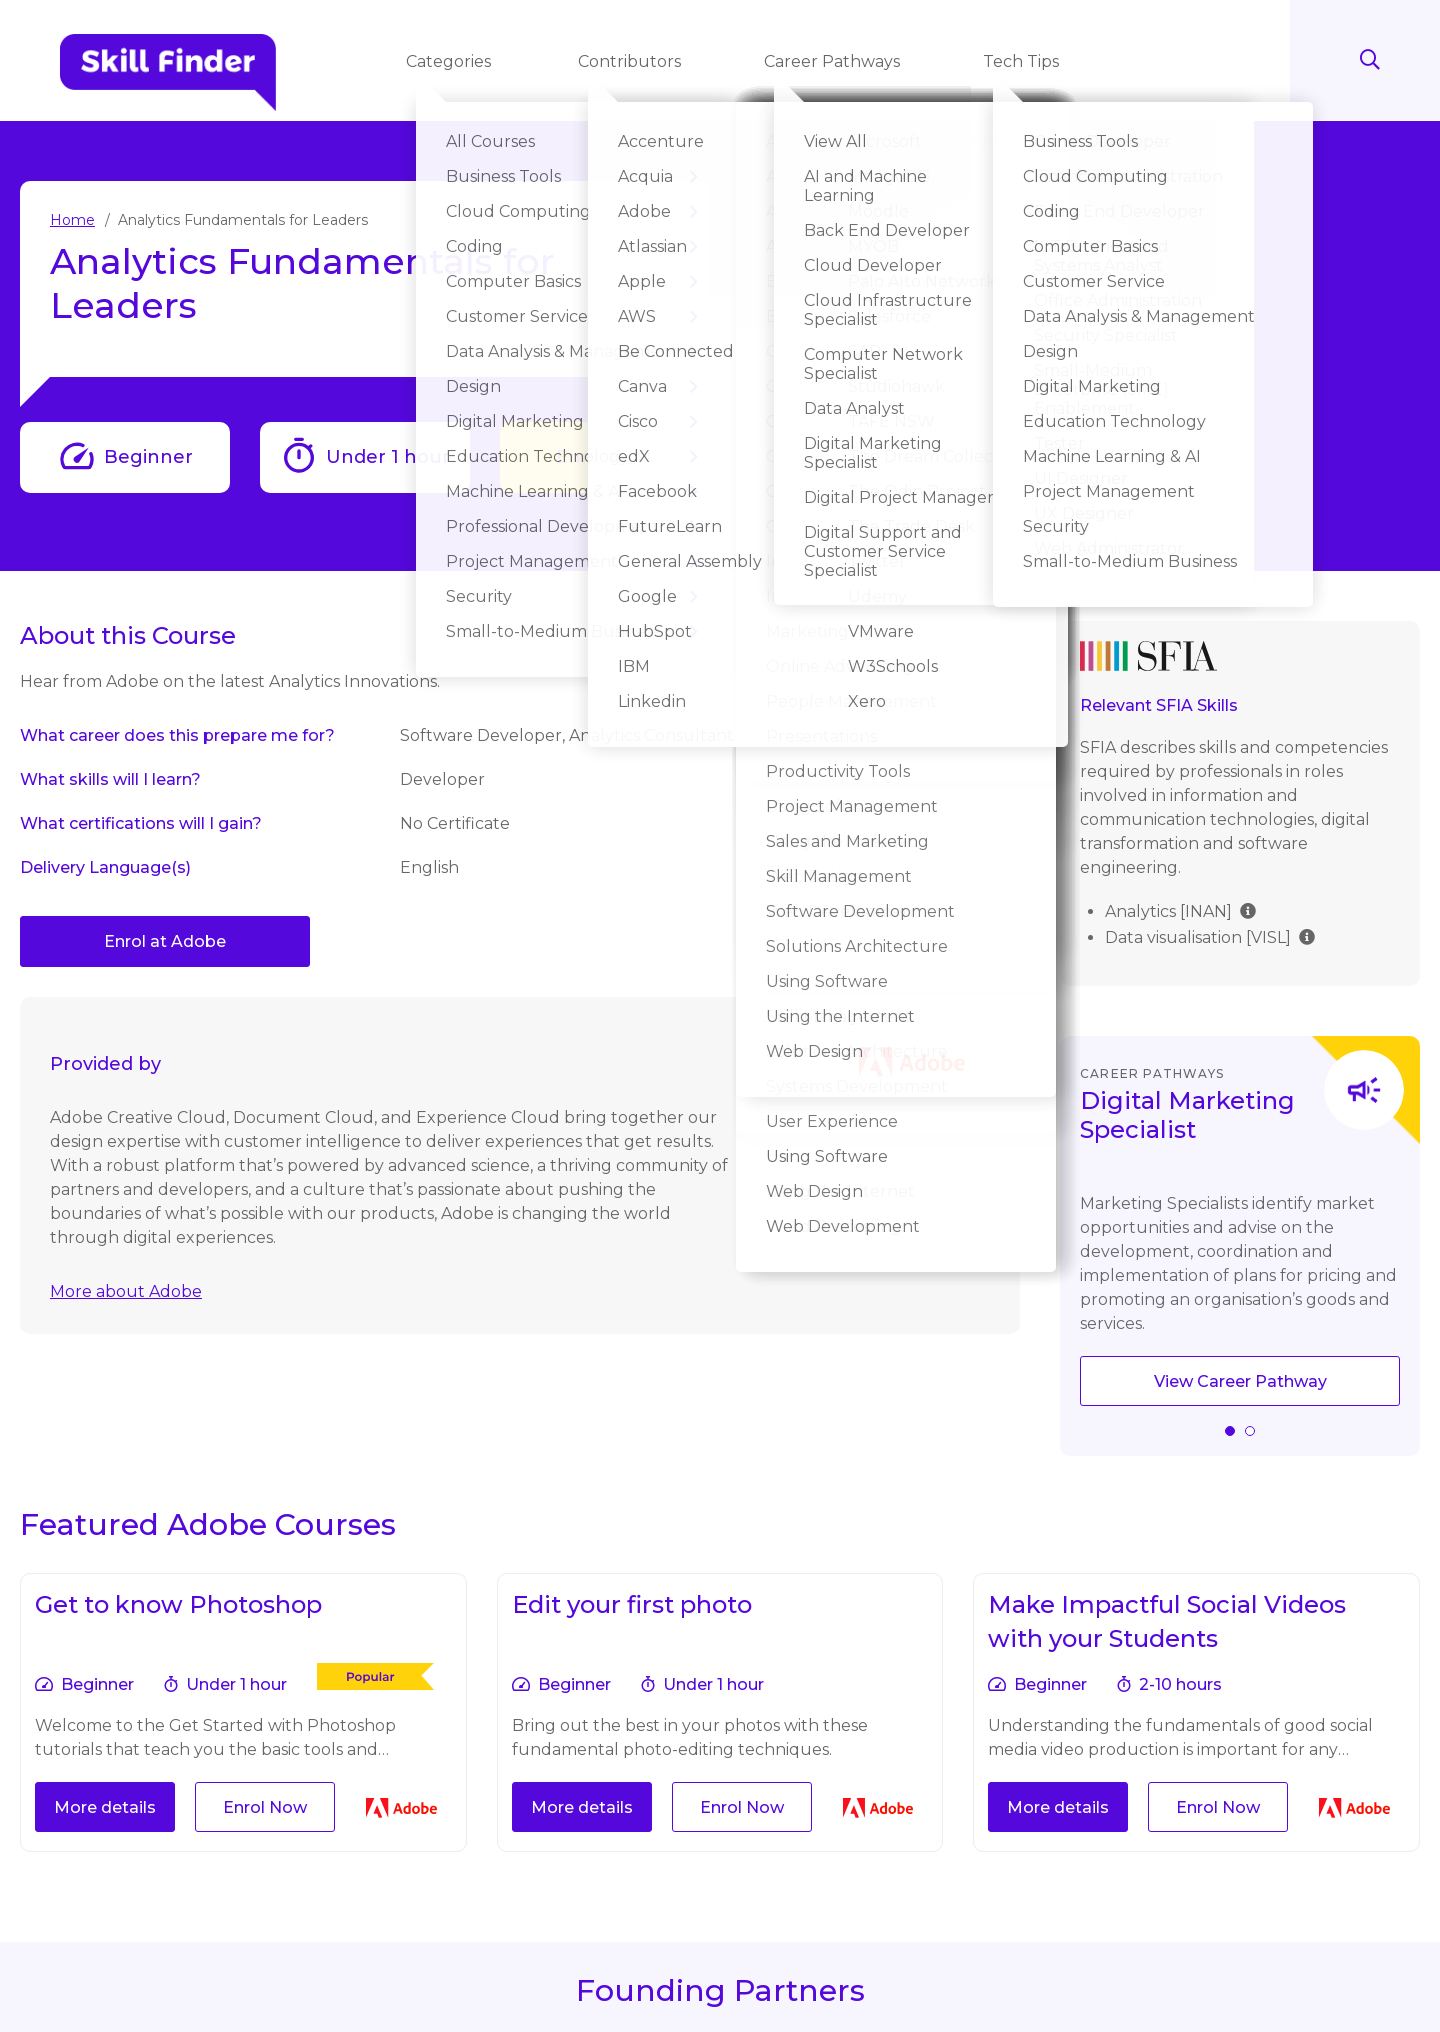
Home (72, 220)
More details (105, 1807)
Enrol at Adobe (165, 941)
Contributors (631, 61)
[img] (1248, 909)
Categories (452, 61)
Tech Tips (1023, 61)
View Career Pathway (1240, 1381)
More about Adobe (126, 1291)
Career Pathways (834, 61)
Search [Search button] (1370, 59)
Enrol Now (605, 457)
